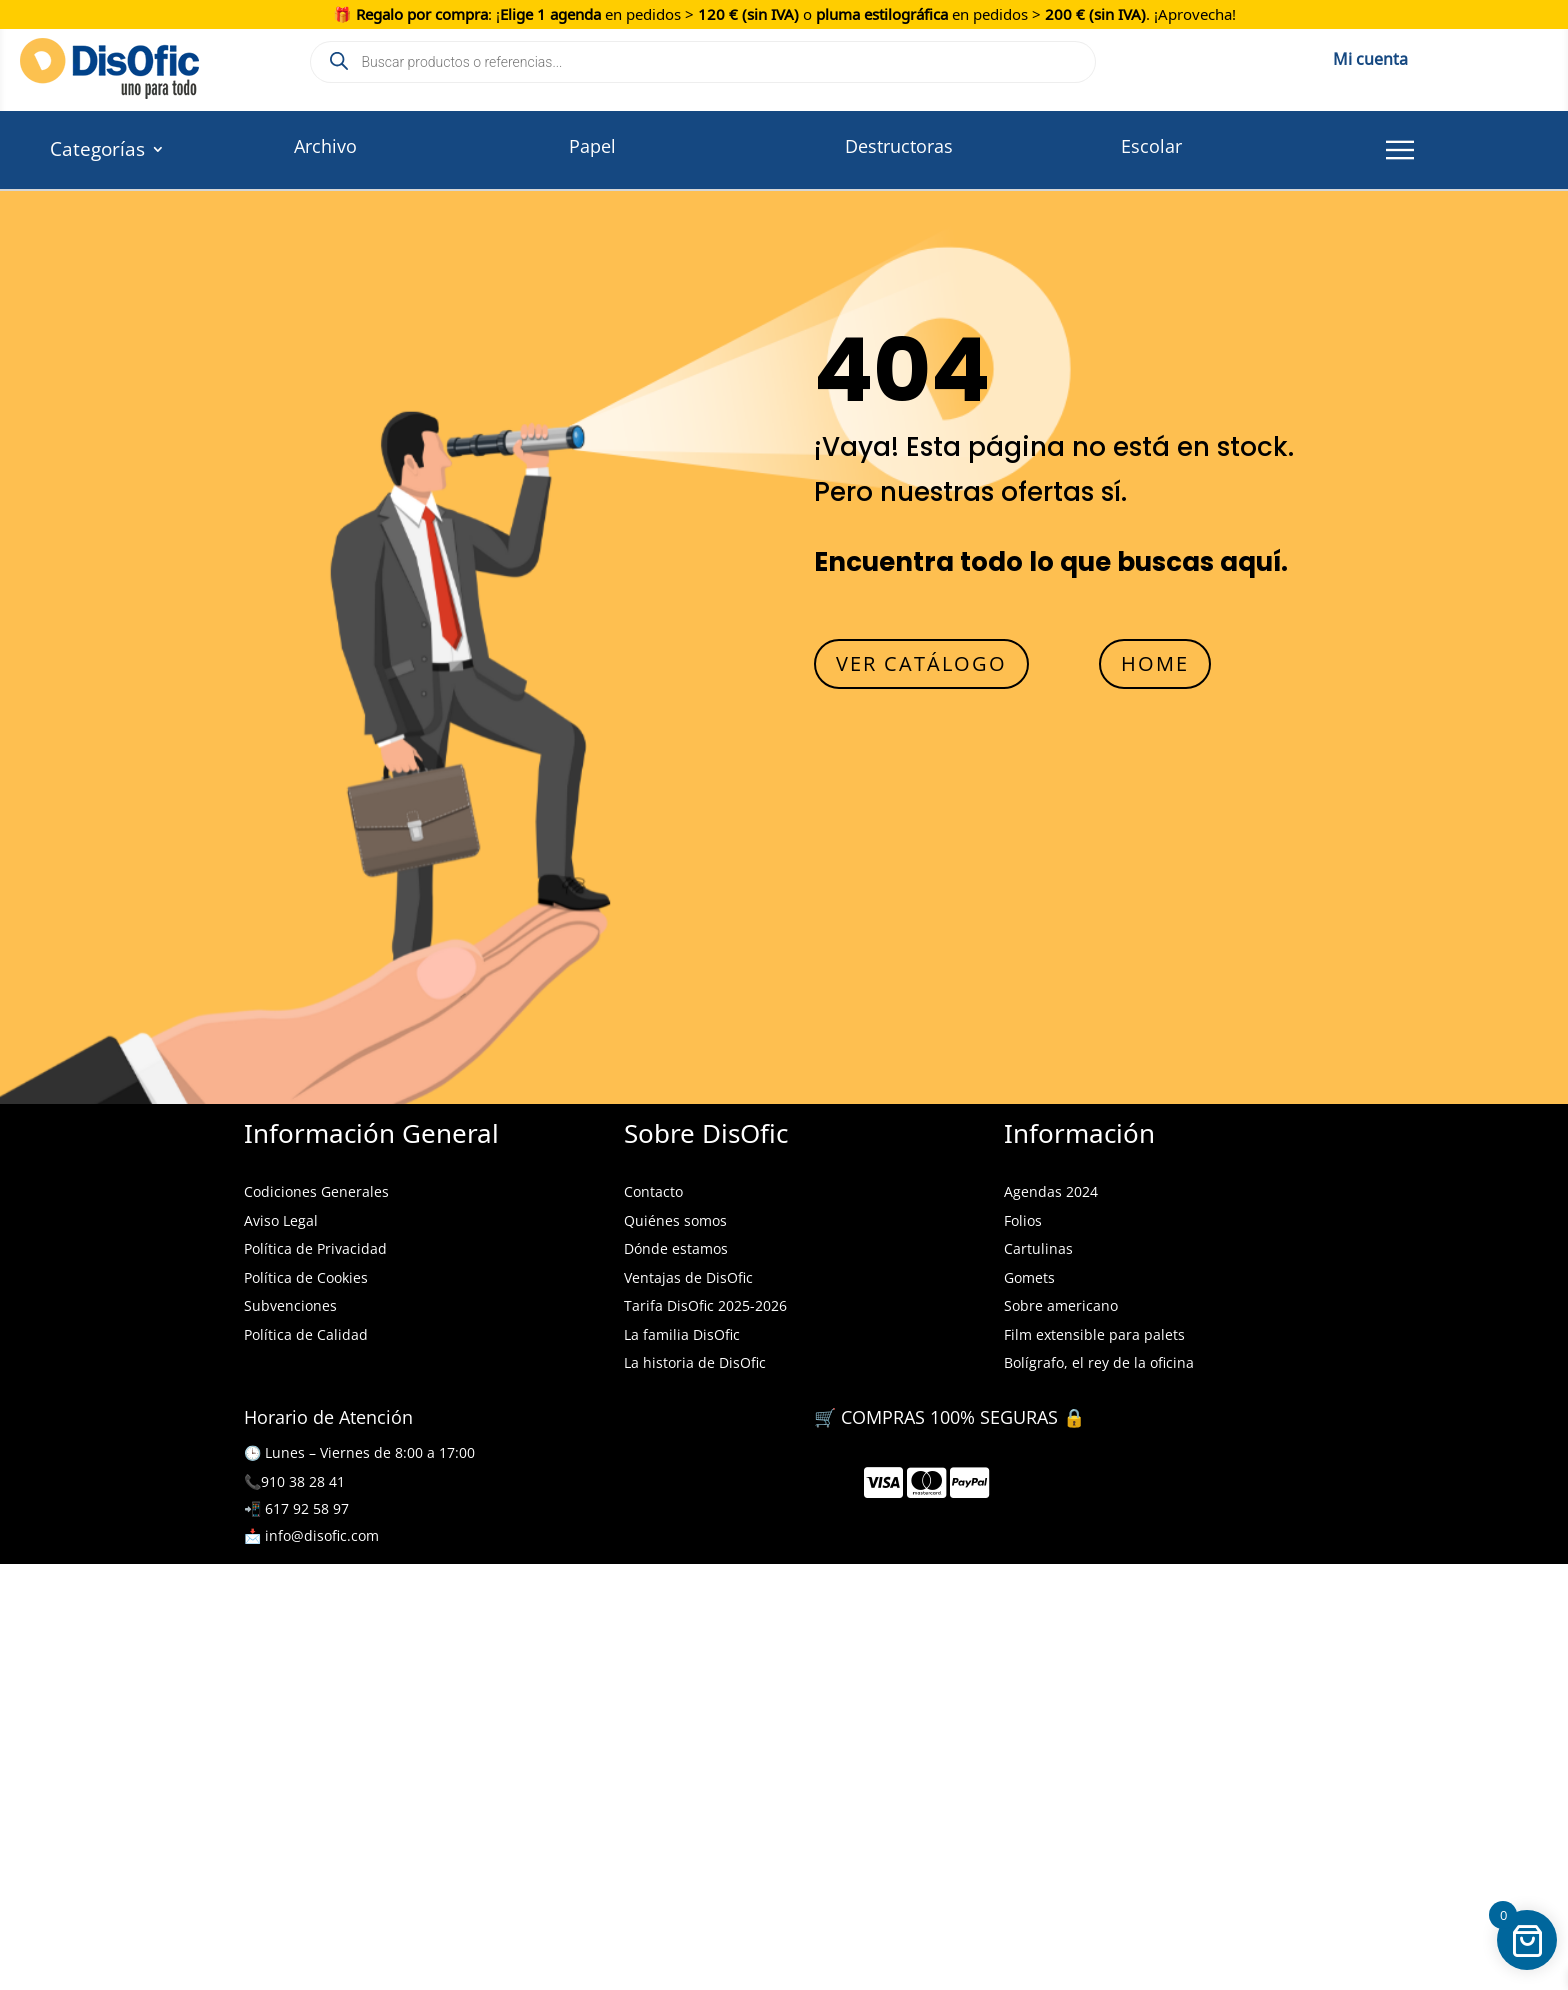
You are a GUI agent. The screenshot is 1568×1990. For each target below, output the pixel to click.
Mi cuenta (1370, 56)
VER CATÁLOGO (921, 663)
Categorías (97, 152)
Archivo (325, 146)
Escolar (1151, 146)
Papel (592, 146)
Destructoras (899, 146)
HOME (1155, 663)
